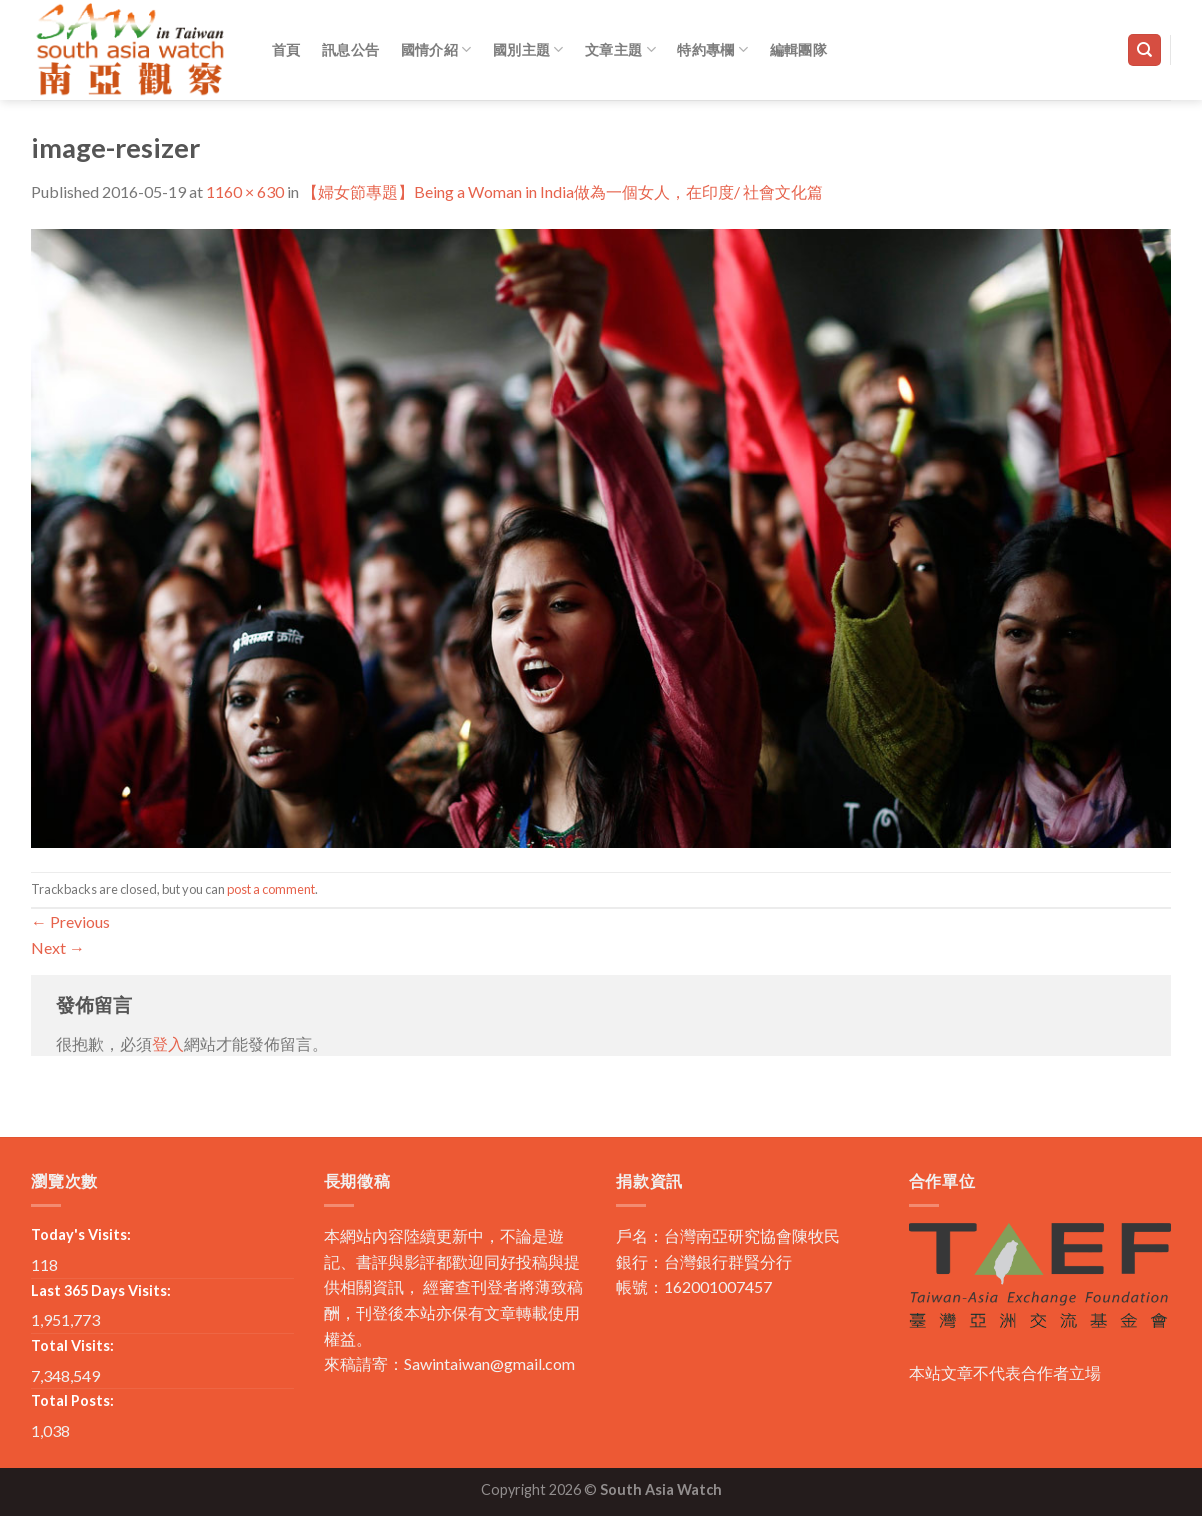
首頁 (286, 49)
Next (58, 947)
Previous (70, 921)
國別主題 (528, 49)
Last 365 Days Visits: (101, 1290)
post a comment (271, 889)
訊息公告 (350, 49)
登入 (168, 1043)
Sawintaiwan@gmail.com (489, 1363)
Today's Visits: (81, 1234)
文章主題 (620, 49)
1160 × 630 (245, 191)
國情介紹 (436, 49)
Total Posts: (72, 1400)
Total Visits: (72, 1345)
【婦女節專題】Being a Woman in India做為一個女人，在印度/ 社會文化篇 (562, 191)
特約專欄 (712, 49)
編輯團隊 (798, 49)
